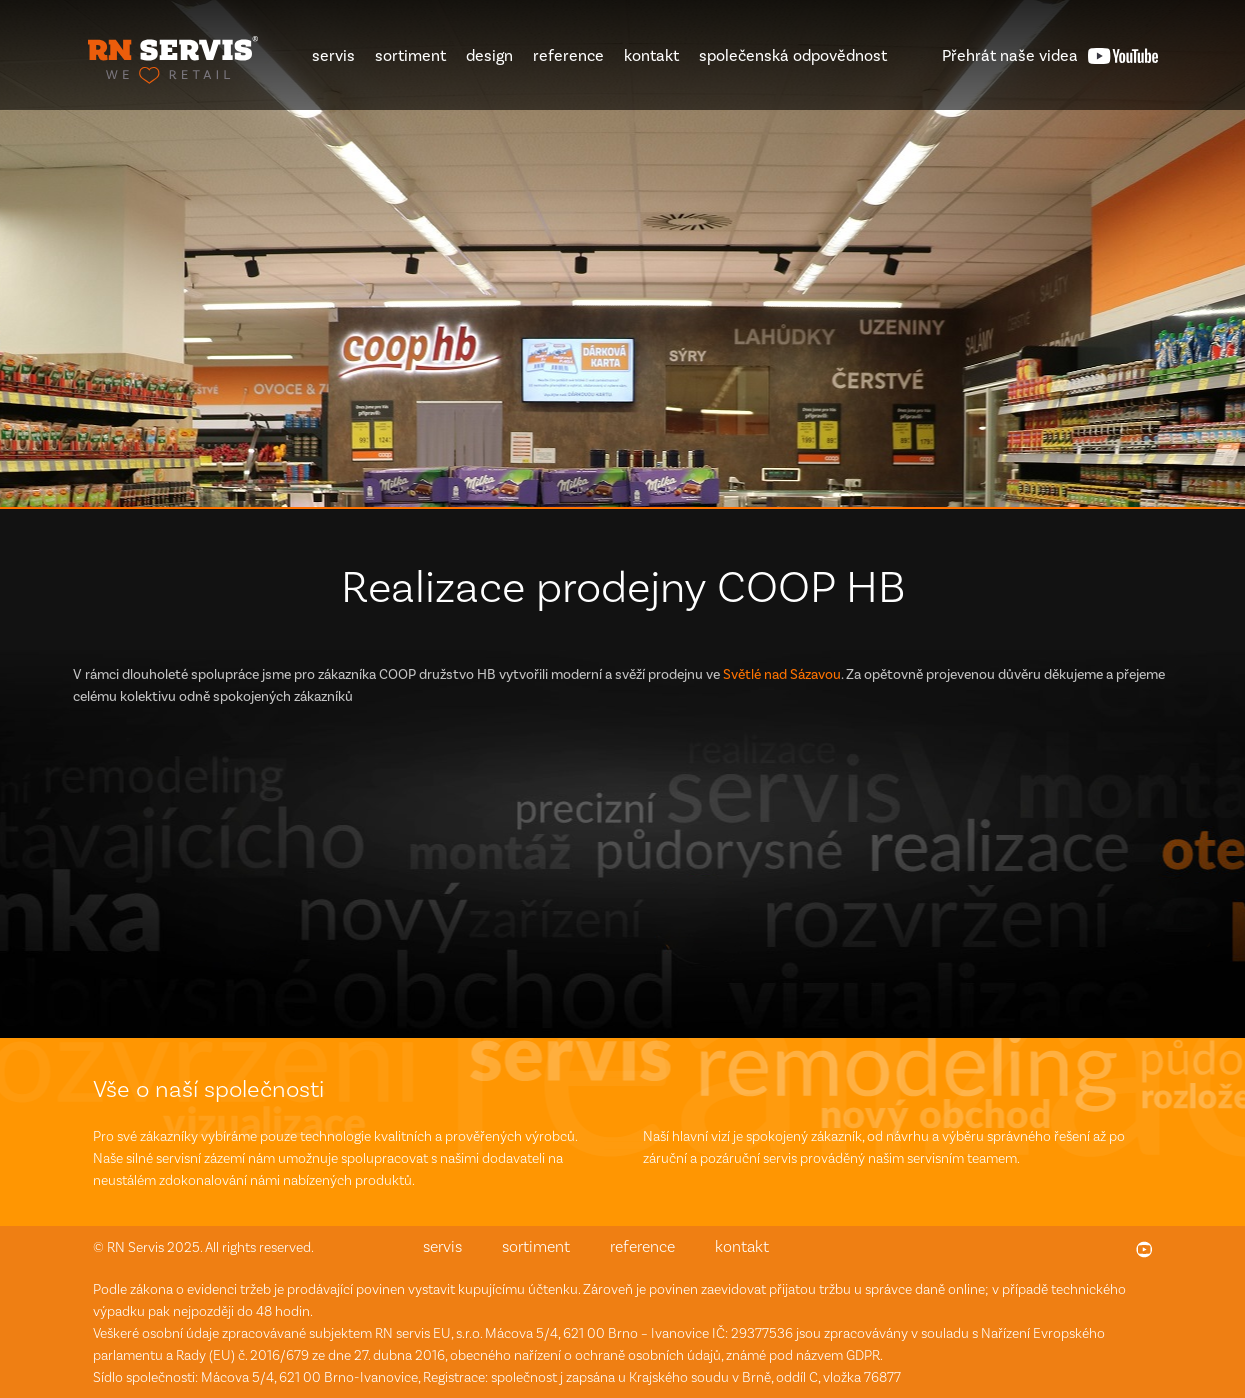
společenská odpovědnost (793, 55)
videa (1010, 55)
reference (568, 55)
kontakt (651, 55)
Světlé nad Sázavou (782, 674)
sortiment (410, 55)
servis (333, 55)
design (489, 55)
